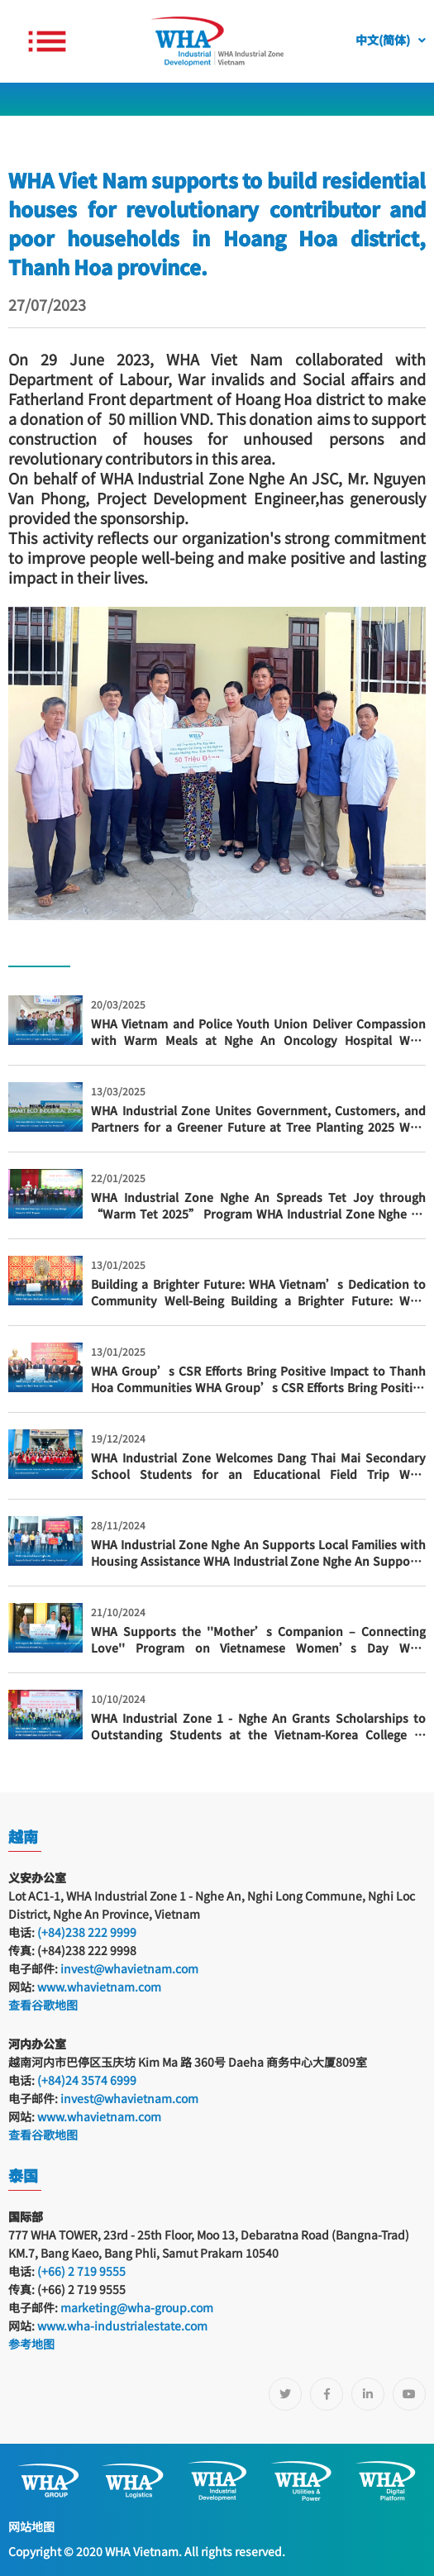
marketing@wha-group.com (136, 2307)
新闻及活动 (67, 128)
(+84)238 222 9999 (86, 1932)
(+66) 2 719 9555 (80, 2271)
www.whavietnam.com (99, 1986)
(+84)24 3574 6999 (86, 2080)
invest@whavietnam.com (129, 1968)
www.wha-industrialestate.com (122, 2325)
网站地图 (31, 2526)
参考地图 (31, 2343)
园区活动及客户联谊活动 (179, 128)
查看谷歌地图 (43, 2004)
